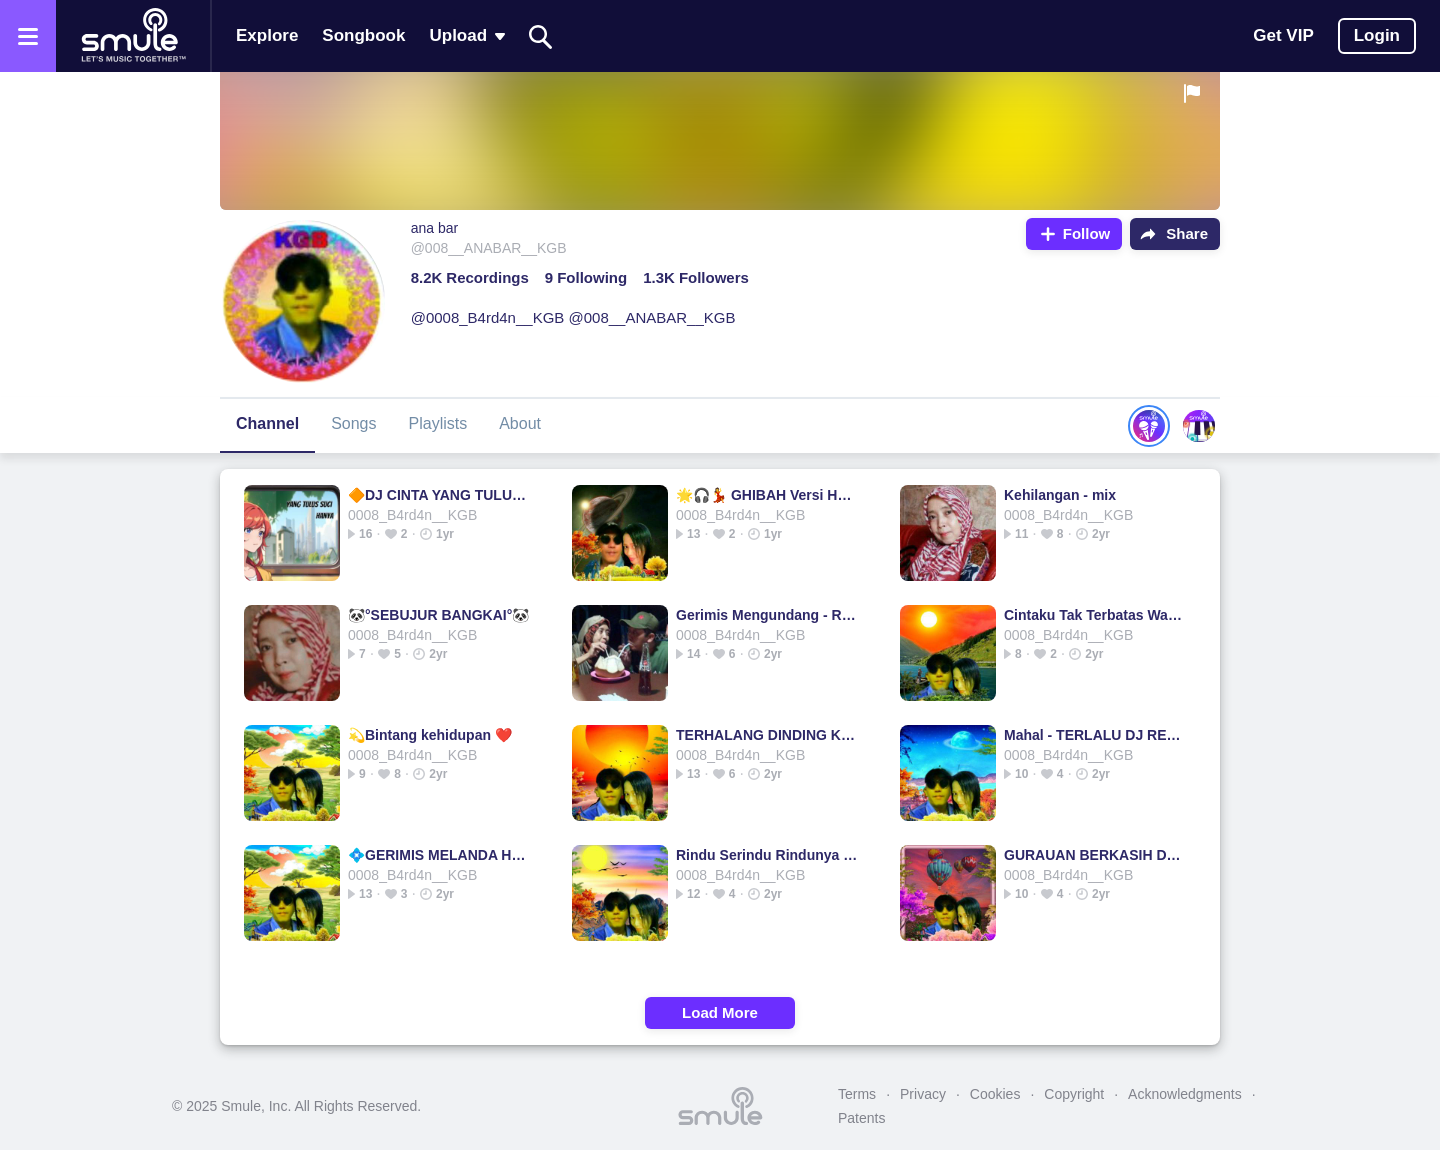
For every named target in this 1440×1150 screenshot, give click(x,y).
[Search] (541, 36)
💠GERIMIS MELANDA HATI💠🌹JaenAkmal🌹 (439, 855)
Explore (267, 35)
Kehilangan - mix (1060, 495)
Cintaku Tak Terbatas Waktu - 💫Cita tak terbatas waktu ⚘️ (1095, 615)
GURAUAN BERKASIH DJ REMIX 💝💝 (1095, 855)
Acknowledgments (1185, 1094)
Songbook (363, 35)
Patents (861, 1118)
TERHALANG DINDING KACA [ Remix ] (767, 735)
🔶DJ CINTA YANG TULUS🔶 (439, 495)
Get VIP (1283, 35)
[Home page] (133, 36)
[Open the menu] (28, 36)
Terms (857, 1094)
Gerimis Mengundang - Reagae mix (767, 615)
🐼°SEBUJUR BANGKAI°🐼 (438, 615)
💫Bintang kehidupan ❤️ (430, 735)
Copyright (1074, 1094)
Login (1377, 35)
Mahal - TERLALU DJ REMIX (1095, 735)
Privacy (923, 1094)
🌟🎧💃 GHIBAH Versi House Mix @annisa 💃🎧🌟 (767, 495)
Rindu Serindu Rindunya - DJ (767, 855)
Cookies (995, 1094)
